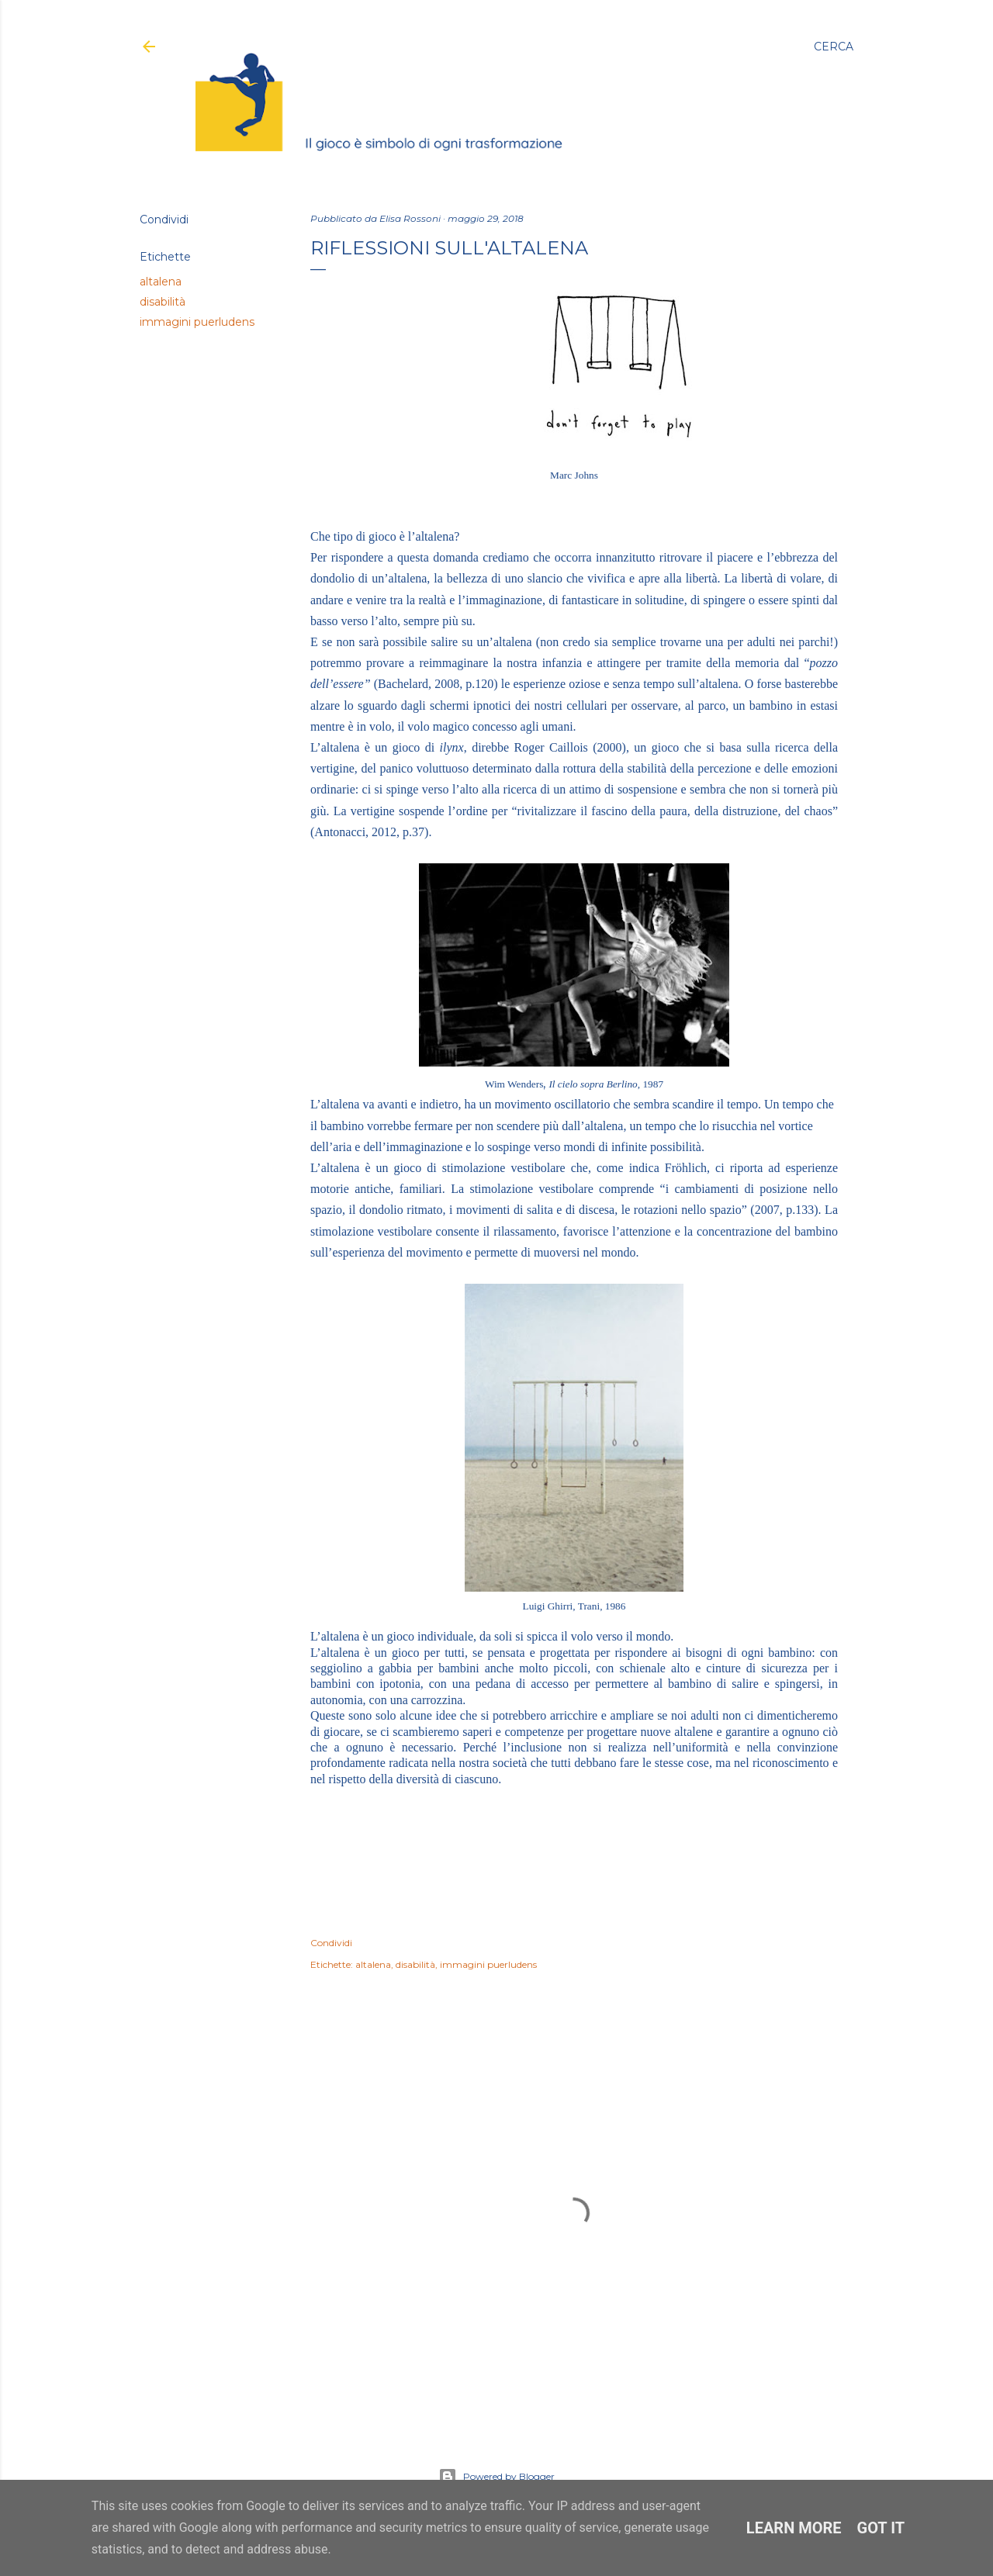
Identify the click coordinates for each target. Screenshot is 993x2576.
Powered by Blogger (496, 2476)
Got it (881, 2528)
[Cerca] (833, 46)
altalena (161, 282)
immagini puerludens (197, 322)
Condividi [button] (164, 219)
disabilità (162, 302)
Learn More (794, 2528)
